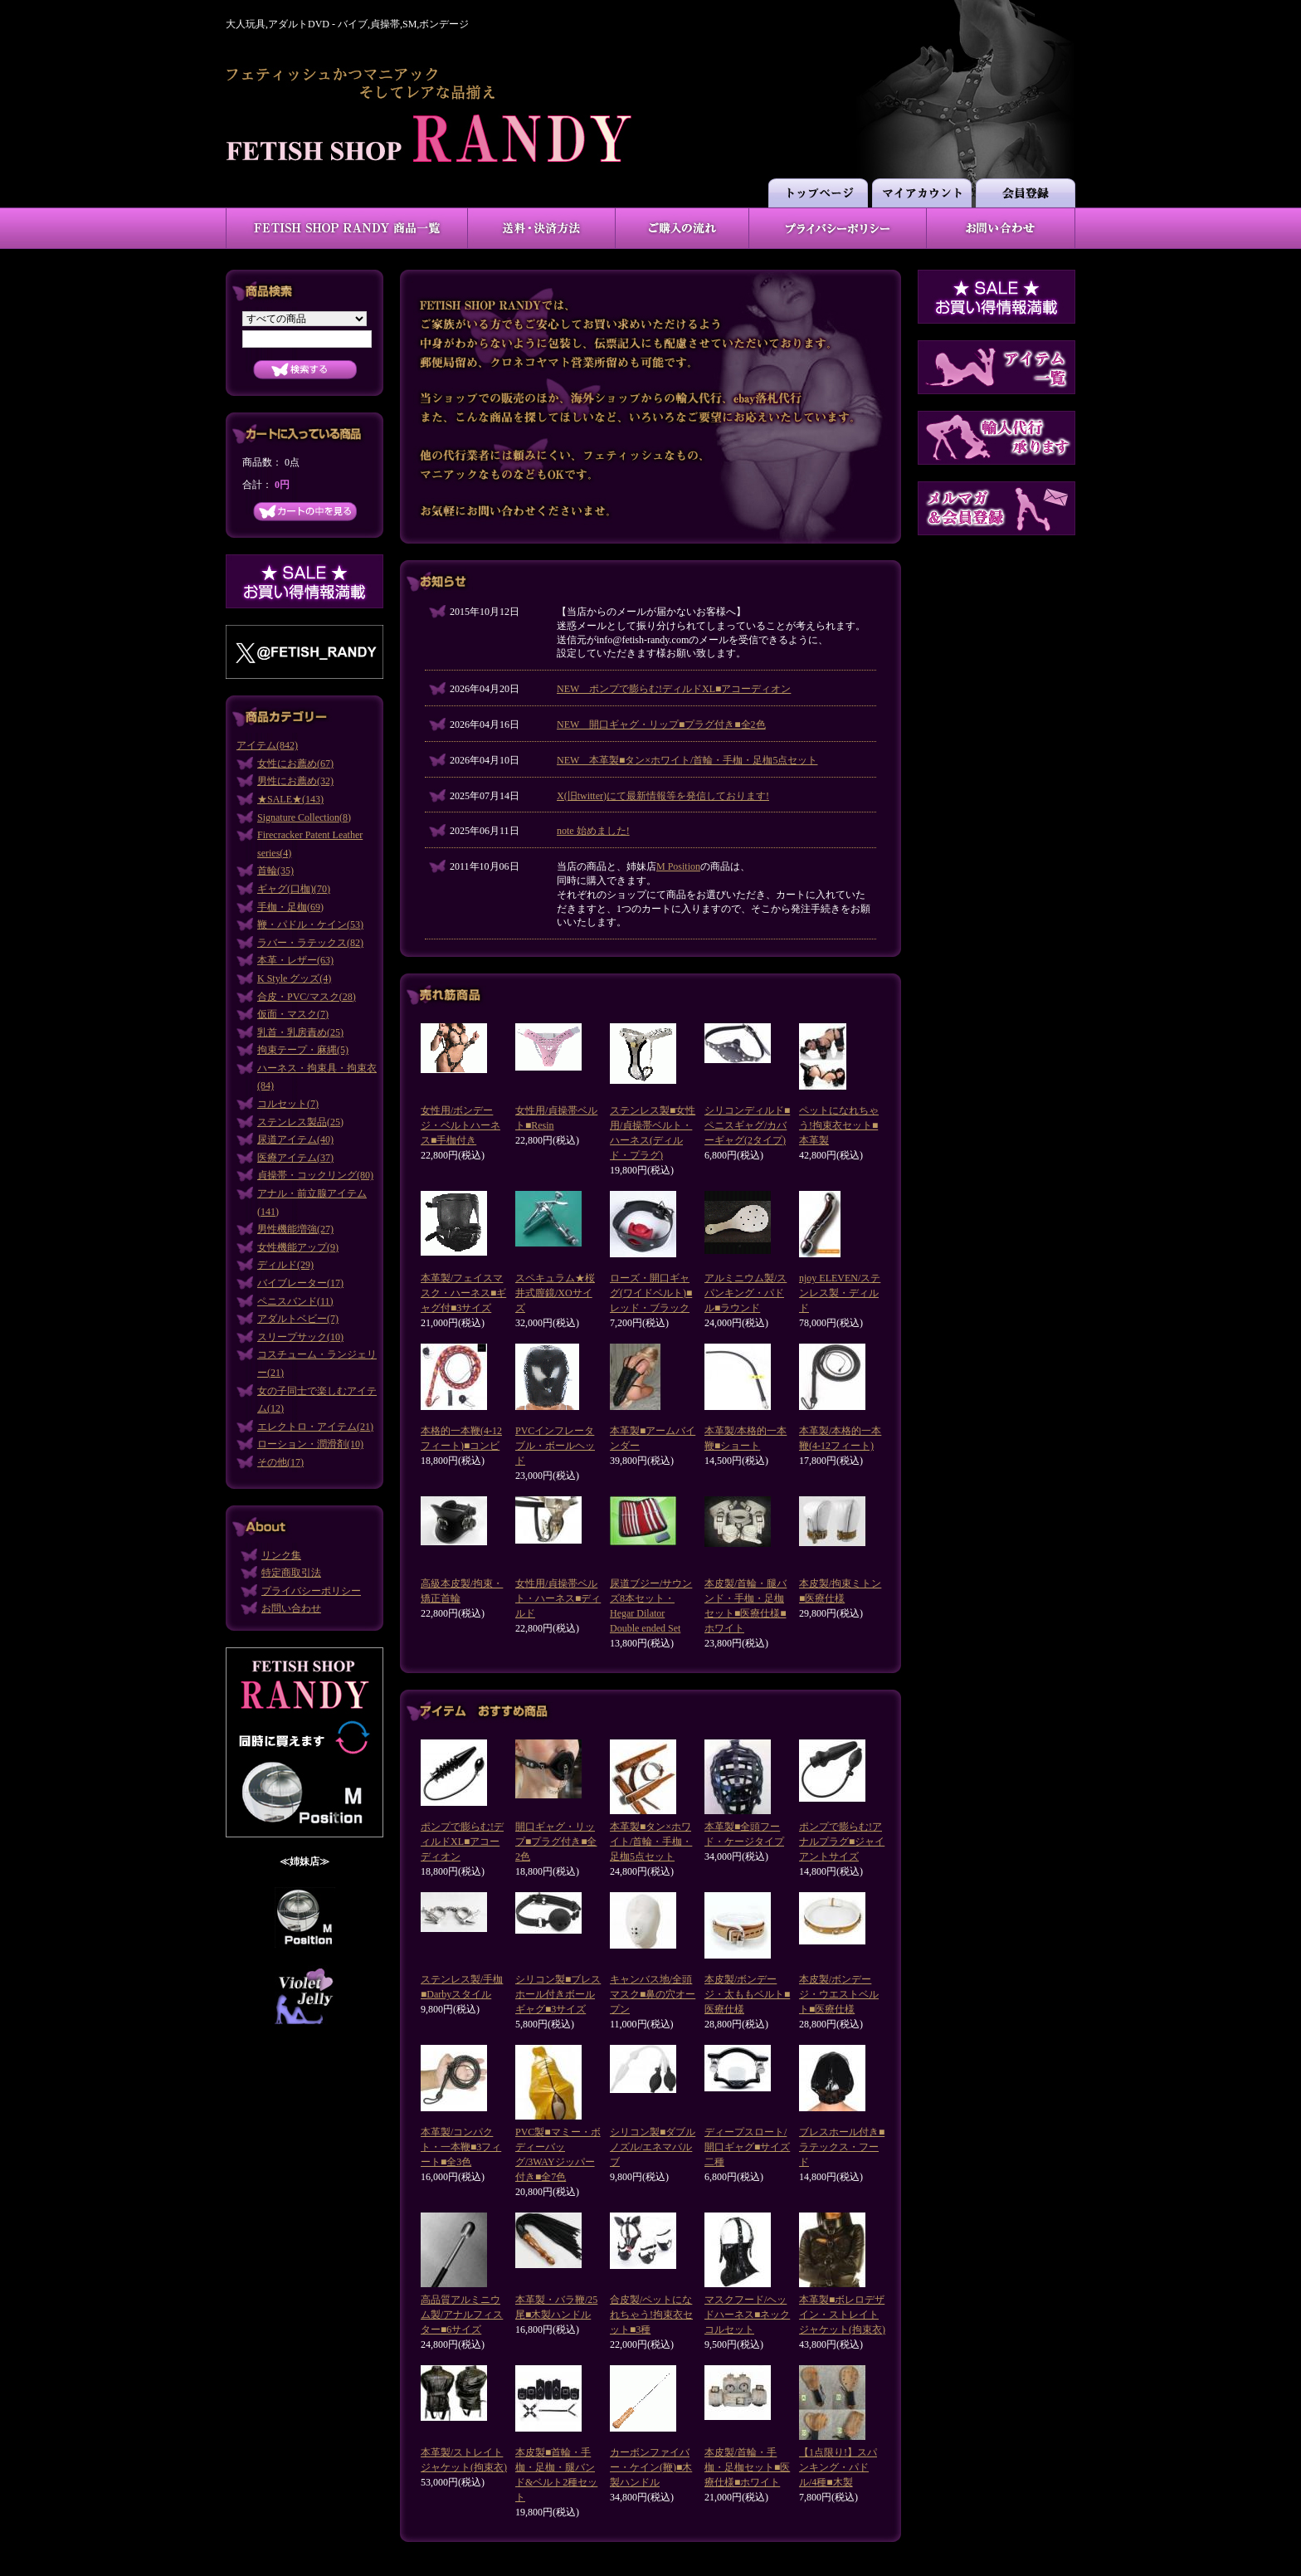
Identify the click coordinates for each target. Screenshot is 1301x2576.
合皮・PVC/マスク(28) (306, 997)
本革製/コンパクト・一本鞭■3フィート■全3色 (461, 2147)
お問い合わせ (291, 1608)
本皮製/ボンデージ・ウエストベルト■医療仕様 (839, 1994)
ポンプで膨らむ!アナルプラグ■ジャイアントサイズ (841, 1841)
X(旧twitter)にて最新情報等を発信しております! (663, 796)
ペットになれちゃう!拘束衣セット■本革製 (839, 1125)
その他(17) (280, 1462)
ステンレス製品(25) (300, 1122)
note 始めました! (593, 831)
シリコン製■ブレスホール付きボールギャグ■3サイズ (558, 1994)
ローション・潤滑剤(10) (310, 1444)
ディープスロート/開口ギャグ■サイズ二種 (747, 2147)
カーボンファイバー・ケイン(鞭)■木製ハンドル (651, 2467)
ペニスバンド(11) (295, 1301)
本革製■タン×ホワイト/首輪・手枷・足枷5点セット (651, 1841)
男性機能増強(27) (295, 1229)
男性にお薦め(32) (295, 781)
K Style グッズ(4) (294, 978)
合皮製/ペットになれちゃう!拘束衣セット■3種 (651, 2314)
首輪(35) (275, 870)
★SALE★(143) (290, 799)
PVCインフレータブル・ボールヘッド (555, 1445)
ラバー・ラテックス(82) (310, 943)
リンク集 (281, 1555)
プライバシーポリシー (311, 1591)
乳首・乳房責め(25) (300, 1032)
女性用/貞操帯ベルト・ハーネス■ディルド (558, 1598)
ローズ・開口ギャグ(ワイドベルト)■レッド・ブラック (651, 1293)
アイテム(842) (267, 745)
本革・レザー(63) (295, 960)
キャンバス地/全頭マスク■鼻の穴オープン (652, 1994)
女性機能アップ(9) (298, 1247)
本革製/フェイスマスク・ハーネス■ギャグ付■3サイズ (463, 1293)
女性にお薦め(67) (295, 763)
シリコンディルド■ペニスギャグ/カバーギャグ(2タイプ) (747, 1125)
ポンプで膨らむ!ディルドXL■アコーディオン (462, 1841)
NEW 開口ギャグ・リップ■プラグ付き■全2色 (661, 724)
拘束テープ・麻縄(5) (302, 1050)
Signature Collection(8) (304, 817)
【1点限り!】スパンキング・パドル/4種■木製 (838, 2467)
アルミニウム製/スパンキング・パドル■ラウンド (745, 1293)
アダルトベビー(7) (298, 1319)
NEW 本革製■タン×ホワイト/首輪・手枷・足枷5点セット (687, 760)
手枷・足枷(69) (290, 907)
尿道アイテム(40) (295, 1139)
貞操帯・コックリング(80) (315, 1175)
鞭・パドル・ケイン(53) (310, 924)
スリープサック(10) (300, 1337)
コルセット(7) (288, 1104)
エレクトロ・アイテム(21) (315, 1426)
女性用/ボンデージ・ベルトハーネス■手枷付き (460, 1125)
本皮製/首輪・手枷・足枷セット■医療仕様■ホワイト (747, 2467)
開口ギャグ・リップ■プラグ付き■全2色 (556, 1841)
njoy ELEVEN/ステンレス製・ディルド (839, 1293)
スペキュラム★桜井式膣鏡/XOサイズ (555, 1293)
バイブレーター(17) (300, 1283)
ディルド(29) (285, 1265)
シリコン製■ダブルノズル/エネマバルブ (652, 2147)
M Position (678, 866)
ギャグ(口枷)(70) (293, 889)
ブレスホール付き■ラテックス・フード (841, 2147)
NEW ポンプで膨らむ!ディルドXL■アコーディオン (674, 689)
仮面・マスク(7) (293, 1014)
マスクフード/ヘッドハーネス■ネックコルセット (747, 2314)
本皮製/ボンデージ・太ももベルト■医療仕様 (747, 1994)
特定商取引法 (291, 1572)
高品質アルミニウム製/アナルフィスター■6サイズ (462, 2314)
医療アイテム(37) (295, 1158)
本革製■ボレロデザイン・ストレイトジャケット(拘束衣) (842, 2314)
